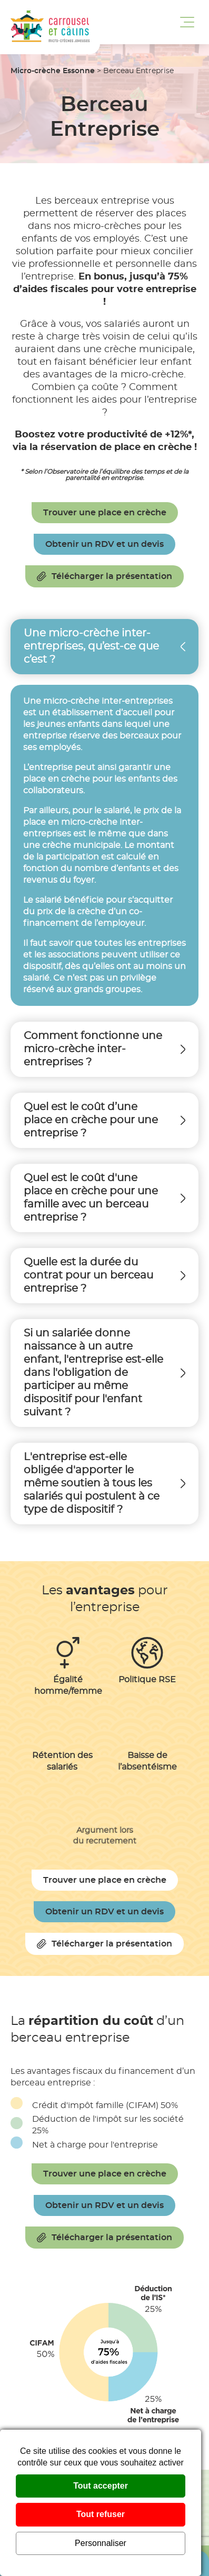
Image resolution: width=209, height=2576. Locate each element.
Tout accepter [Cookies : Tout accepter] (100, 2485)
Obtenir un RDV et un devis (104, 544)
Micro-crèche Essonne (53, 71)
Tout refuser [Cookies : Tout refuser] (100, 2514)
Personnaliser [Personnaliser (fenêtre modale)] (100, 2543)
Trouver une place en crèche (104, 512)
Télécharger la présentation (104, 576)
